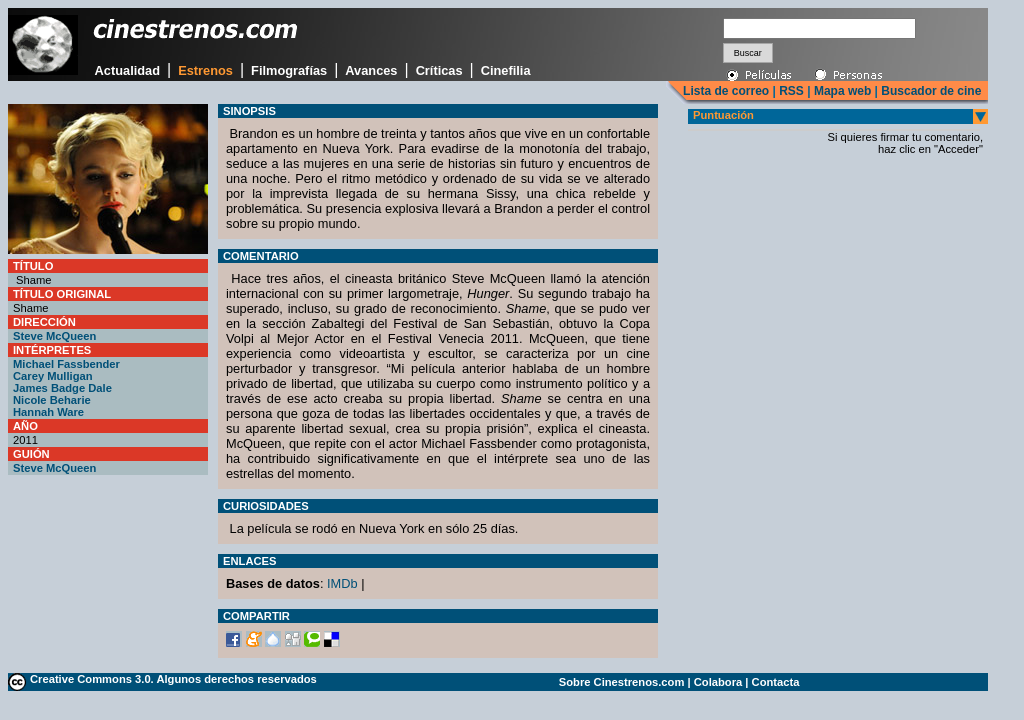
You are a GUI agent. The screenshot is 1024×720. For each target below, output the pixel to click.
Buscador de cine (929, 91)
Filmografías (289, 70)
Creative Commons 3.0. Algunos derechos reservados (173, 679)
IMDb (342, 583)
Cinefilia (506, 70)
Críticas (439, 70)
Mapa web (842, 91)
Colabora (718, 682)
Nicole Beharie (52, 400)
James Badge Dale (62, 388)
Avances (371, 70)
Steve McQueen (54, 336)
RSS (791, 91)
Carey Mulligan (53, 376)
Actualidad (127, 70)
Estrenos (205, 70)
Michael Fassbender (66, 364)
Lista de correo (726, 91)
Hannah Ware (48, 412)
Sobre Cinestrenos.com (622, 682)
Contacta (776, 682)
